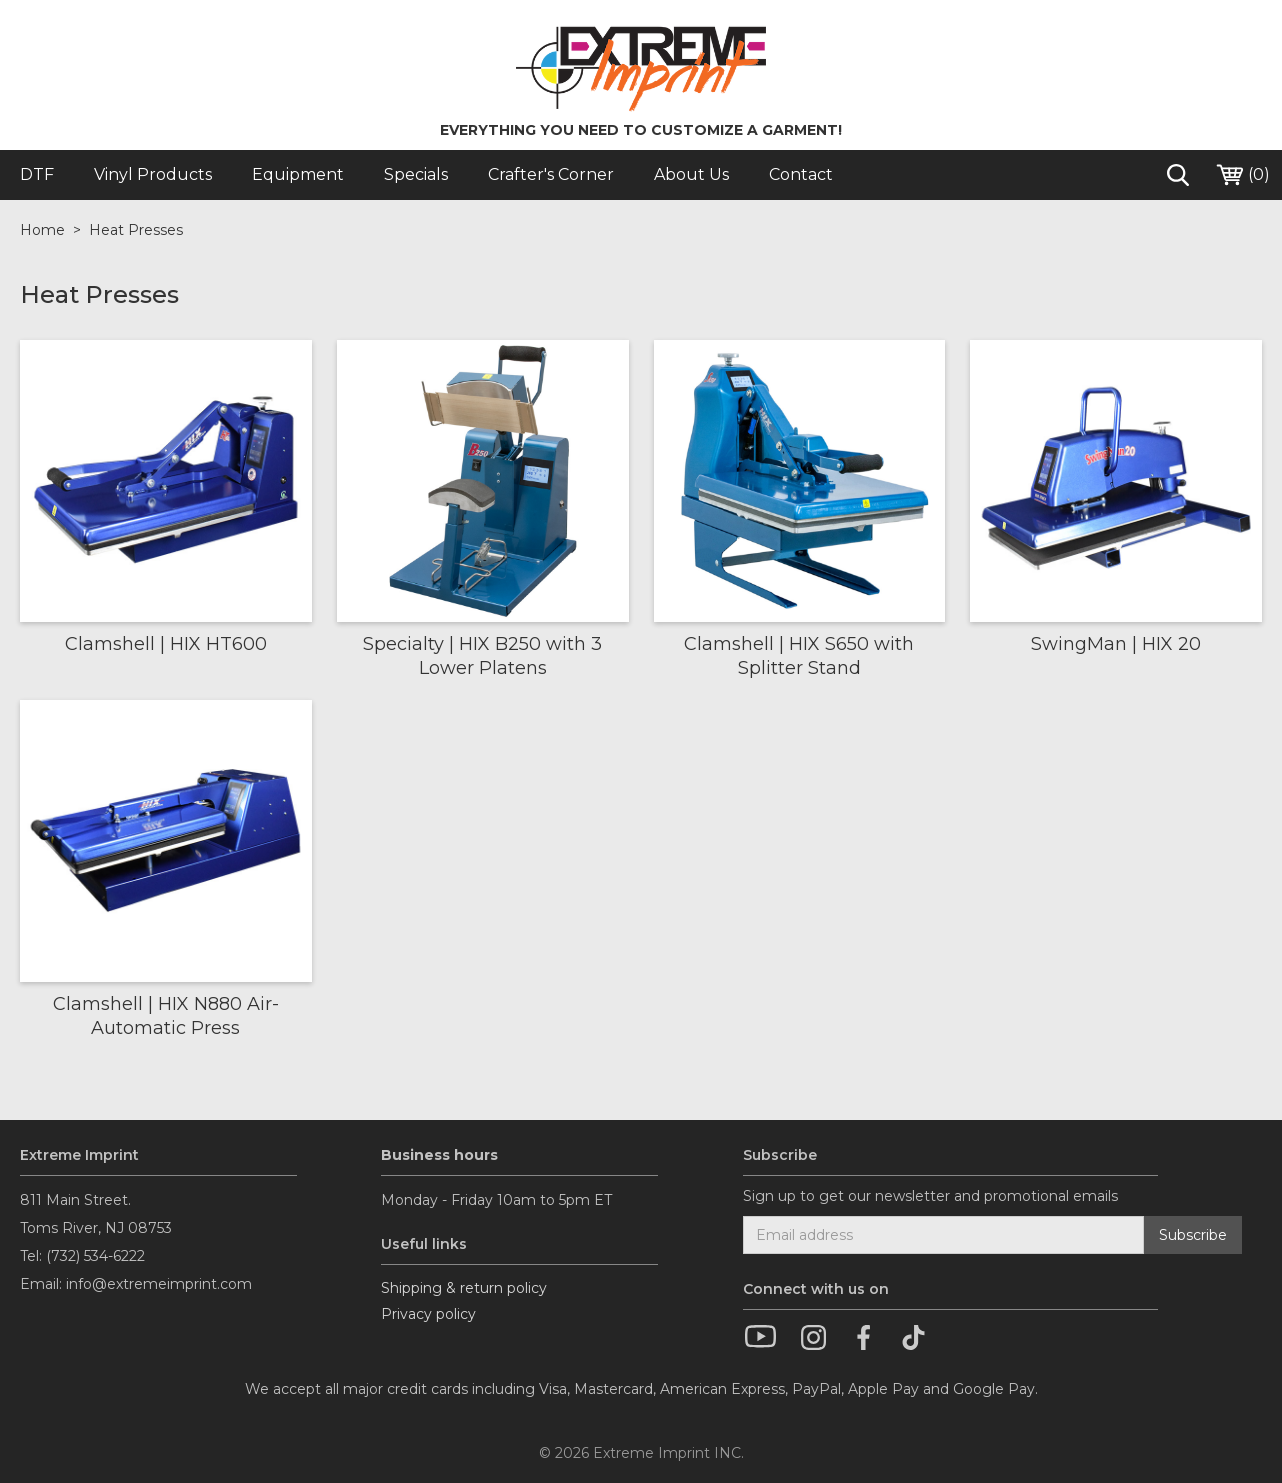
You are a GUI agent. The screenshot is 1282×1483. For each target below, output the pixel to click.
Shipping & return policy (464, 1288)
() (1242, 175)
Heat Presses (136, 230)
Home (42, 230)
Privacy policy (428, 1314)
